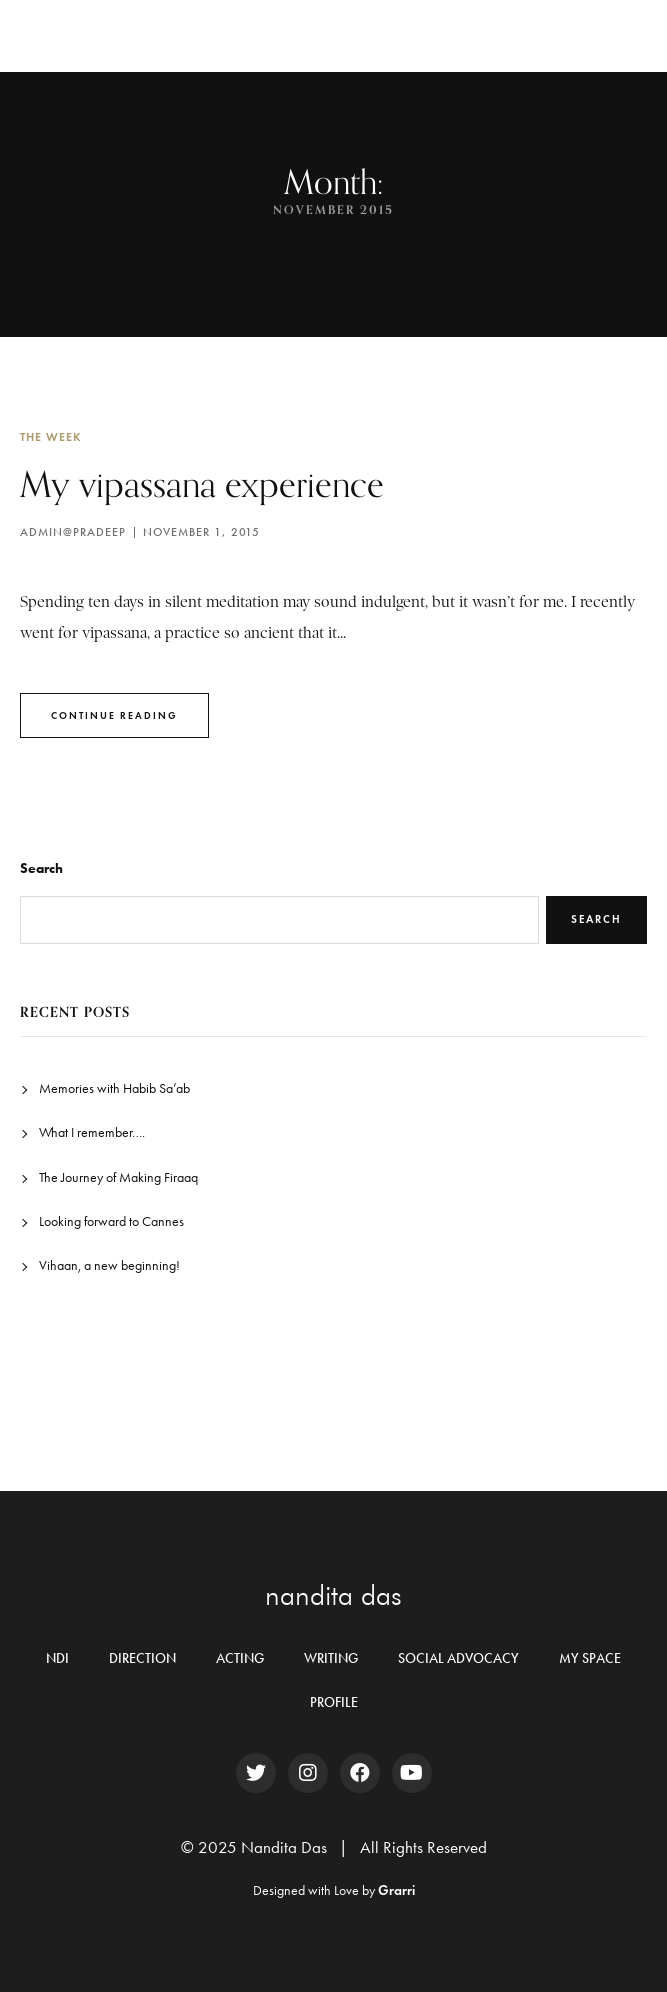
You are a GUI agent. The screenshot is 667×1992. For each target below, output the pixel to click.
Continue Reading (114, 715)
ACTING (240, 1658)
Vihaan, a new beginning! (109, 1265)
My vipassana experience (202, 483)
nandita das (333, 1595)
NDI (57, 1658)
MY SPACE (590, 1658)
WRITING (331, 1658)
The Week (51, 436)
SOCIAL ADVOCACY (458, 1658)
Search (41, 868)
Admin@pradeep (73, 532)
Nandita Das (97, 35)
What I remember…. (92, 1132)
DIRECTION (142, 1658)
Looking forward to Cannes (111, 1221)
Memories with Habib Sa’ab (114, 1088)
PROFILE (334, 1702)
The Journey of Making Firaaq (118, 1177)
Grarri (396, 1890)
